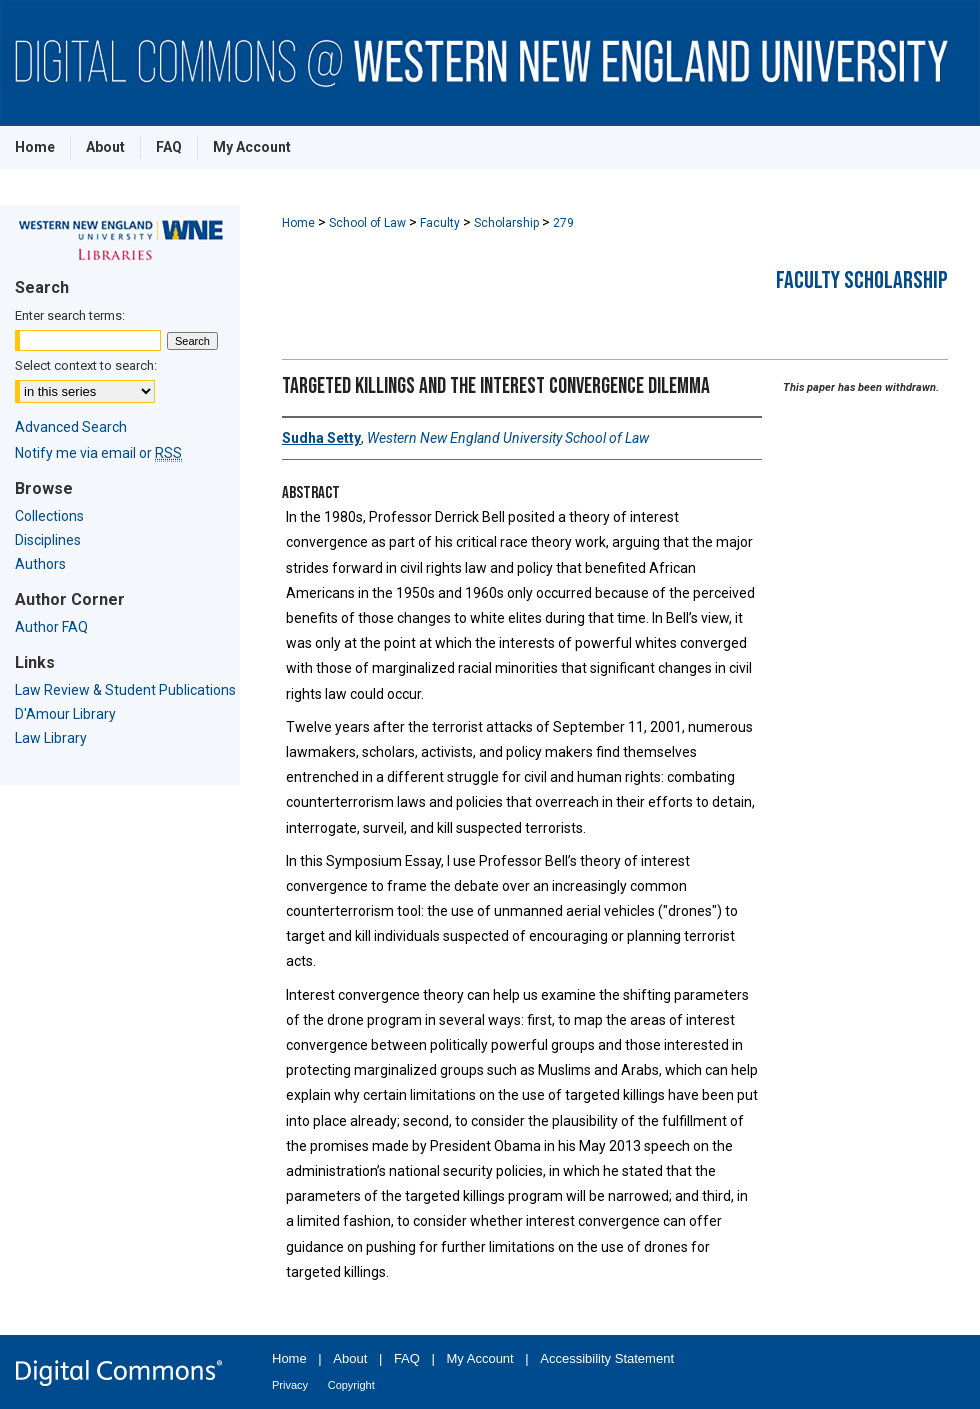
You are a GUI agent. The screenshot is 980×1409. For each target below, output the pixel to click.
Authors (40, 564)
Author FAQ (51, 627)
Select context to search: (86, 365)
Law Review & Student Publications (125, 690)
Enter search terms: (70, 315)
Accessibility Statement (607, 1358)
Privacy (290, 1385)
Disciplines (48, 540)
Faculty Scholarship (862, 280)
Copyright (351, 1385)
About (350, 1358)
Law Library (51, 738)
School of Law (367, 223)
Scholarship (506, 223)
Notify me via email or (98, 453)
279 (563, 223)
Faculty (440, 223)
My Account (480, 1358)
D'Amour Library (65, 714)
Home (298, 223)
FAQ (407, 1358)
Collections (49, 516)
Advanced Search (71, 427)
